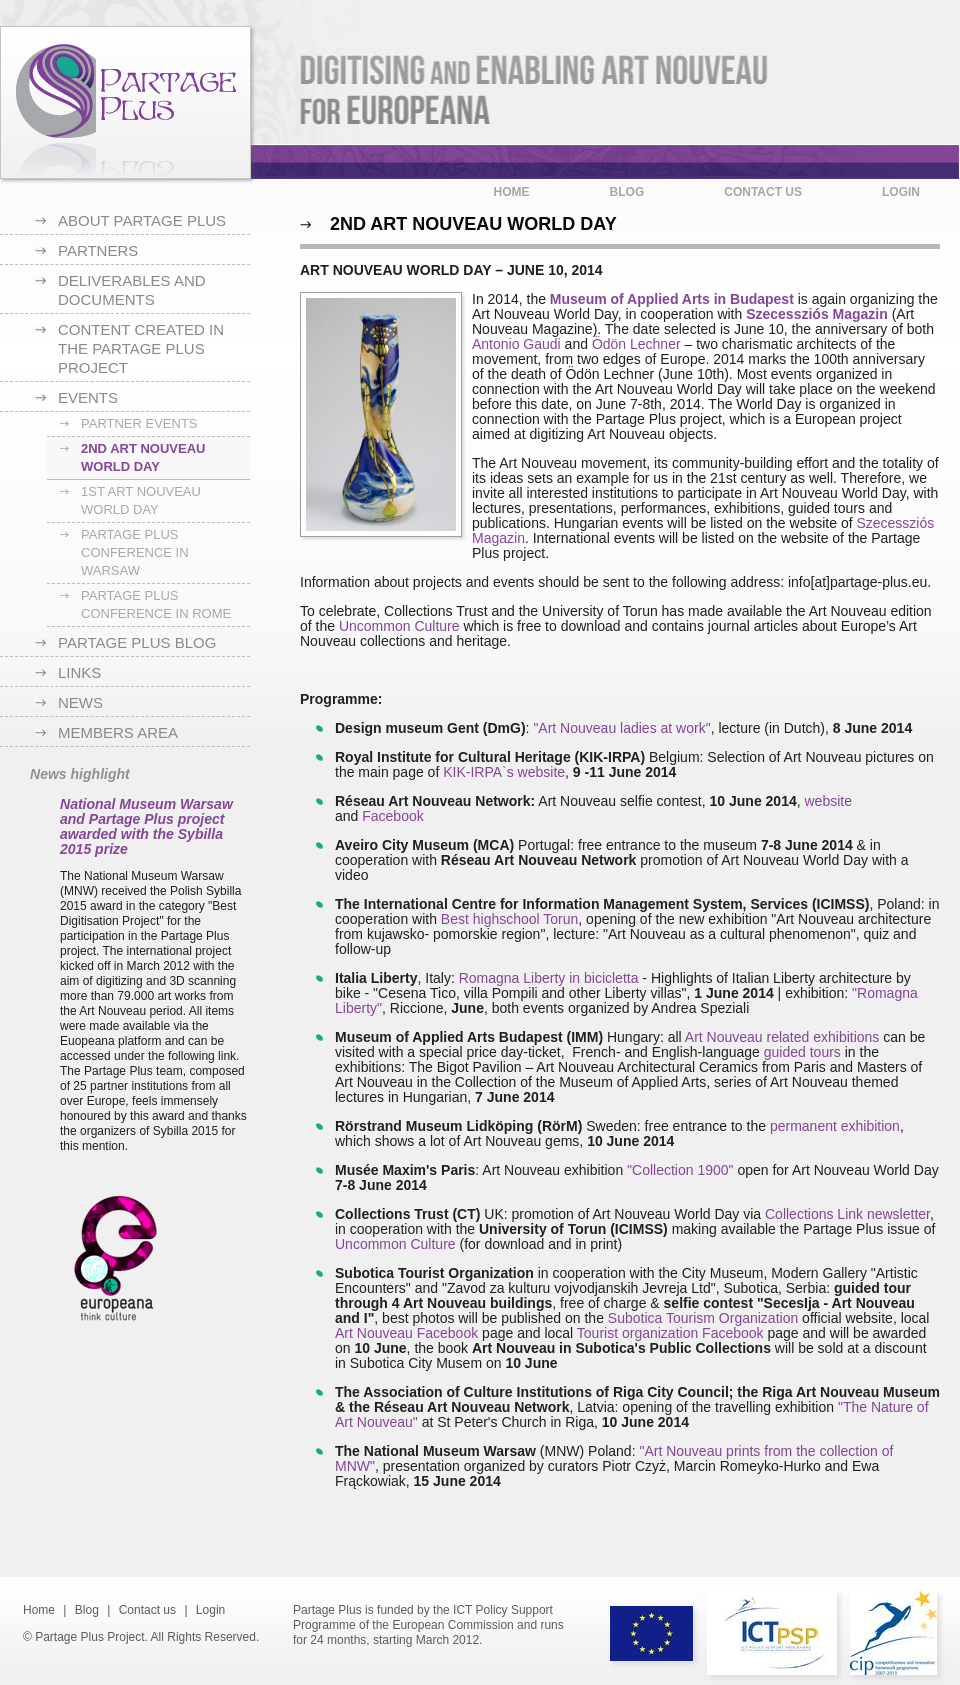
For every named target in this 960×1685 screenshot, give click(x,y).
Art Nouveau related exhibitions (782, 1037)
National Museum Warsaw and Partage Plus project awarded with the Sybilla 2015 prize (146, 826)
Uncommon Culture (399, 626)
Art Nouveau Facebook (406, 1333)
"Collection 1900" (678, 1170)
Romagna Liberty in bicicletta (549, 978)
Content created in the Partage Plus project (141, 348)
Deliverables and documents (132, 290)
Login (901, 192)
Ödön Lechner (638, 344)
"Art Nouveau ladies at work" (621, 728)
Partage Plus (125, 103)
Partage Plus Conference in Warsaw (135, 552)
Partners (98, 250)
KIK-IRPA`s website (504, 772)
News (80, 702)
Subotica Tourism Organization (703, 1318)
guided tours (802, 1052)
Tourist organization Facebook (670, 1333)
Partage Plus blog (137, 642)
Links (79, 672)
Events (88, 397)
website (827, 801)
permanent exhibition (835, 1126)
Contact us (763, 192)
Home (512, 192)
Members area (118, 732)
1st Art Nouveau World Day (141, 500)
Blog (627, 192)
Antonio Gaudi (516, 344)
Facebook (392, 816)
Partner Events (139, 423)
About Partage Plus (142, 220)
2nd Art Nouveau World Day (143, 457)
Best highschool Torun (510, 919)
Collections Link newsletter (847, 1214)
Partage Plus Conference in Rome (156, 604)
